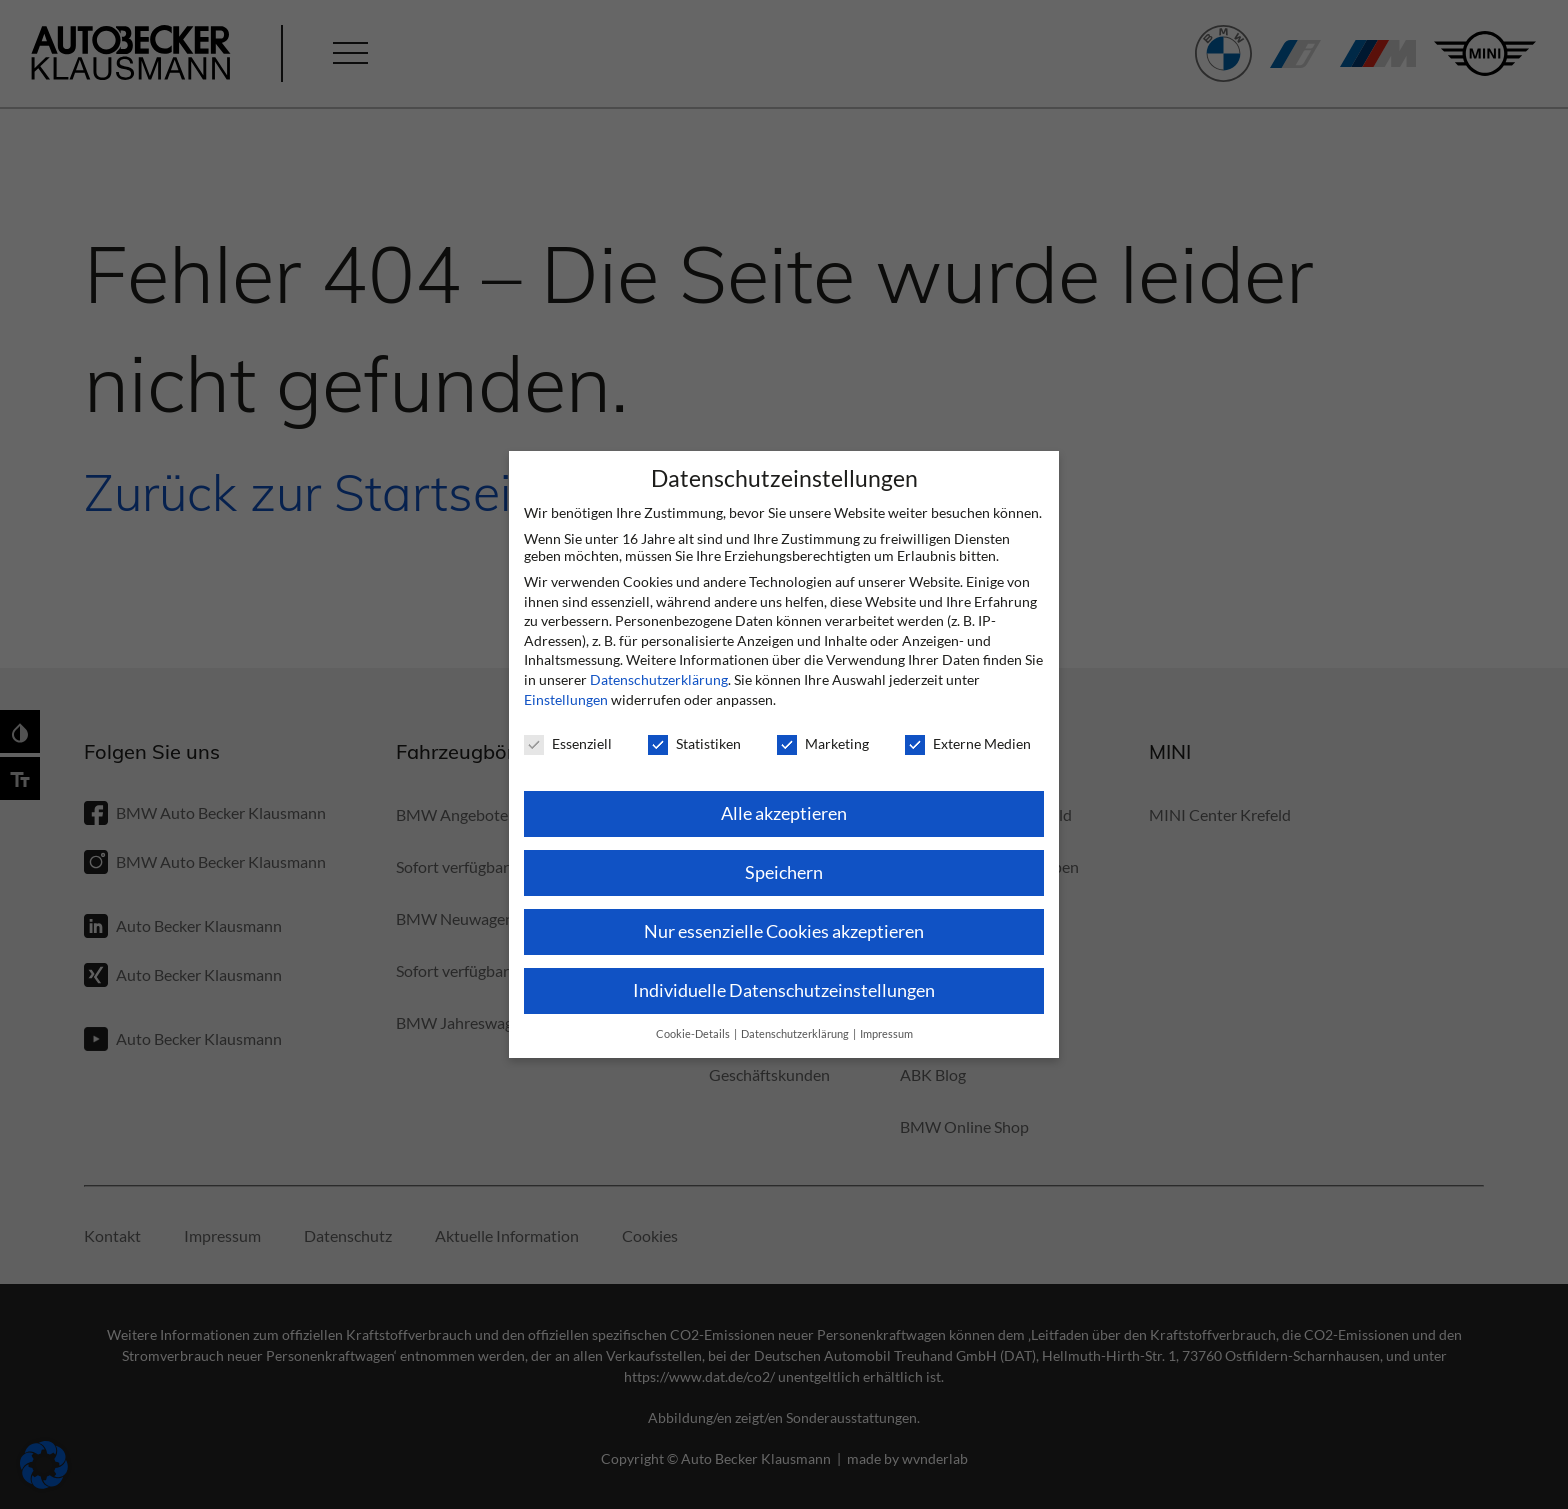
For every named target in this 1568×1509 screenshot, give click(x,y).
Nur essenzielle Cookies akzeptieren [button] (784, 931)
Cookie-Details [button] (694, 1034)
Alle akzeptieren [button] (784, 813)
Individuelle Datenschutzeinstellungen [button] (784, 990)
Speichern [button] (784, 872)
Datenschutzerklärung (659, 679)
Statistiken (694, 743)
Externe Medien (968, 743)
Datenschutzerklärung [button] (796, 1034)
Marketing (823, 743)
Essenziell (568, 743)
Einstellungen (566, 699)
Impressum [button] (886, 1034)
